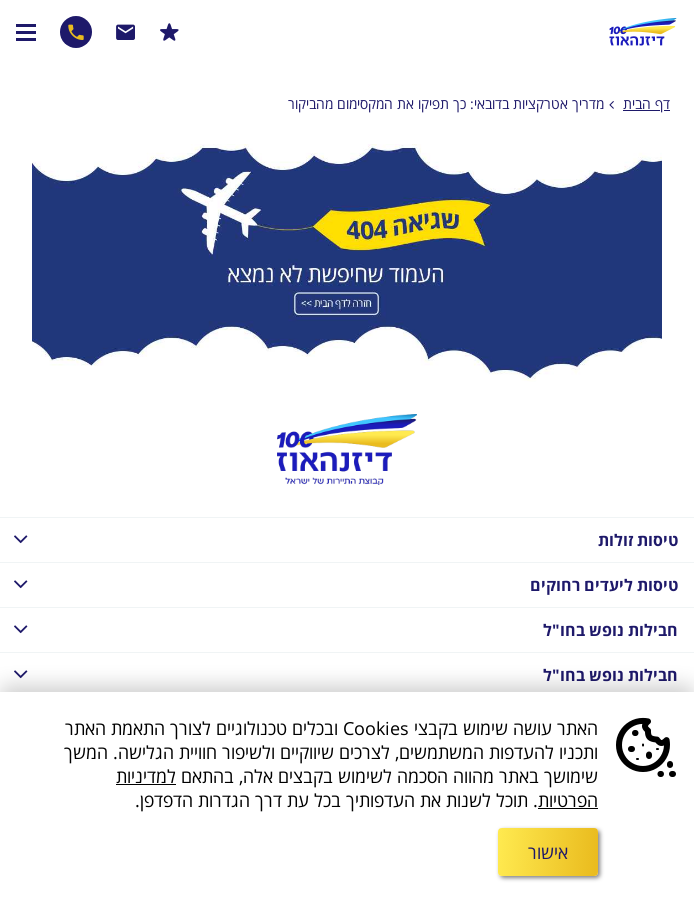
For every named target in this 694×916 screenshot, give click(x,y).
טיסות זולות (339, 538)
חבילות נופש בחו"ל (339, 628)
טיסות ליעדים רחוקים (339, 583)
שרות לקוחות (126, 32)
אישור (548, 852)
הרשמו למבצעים (169, 32)
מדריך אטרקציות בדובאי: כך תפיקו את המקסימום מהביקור (446, 103)
